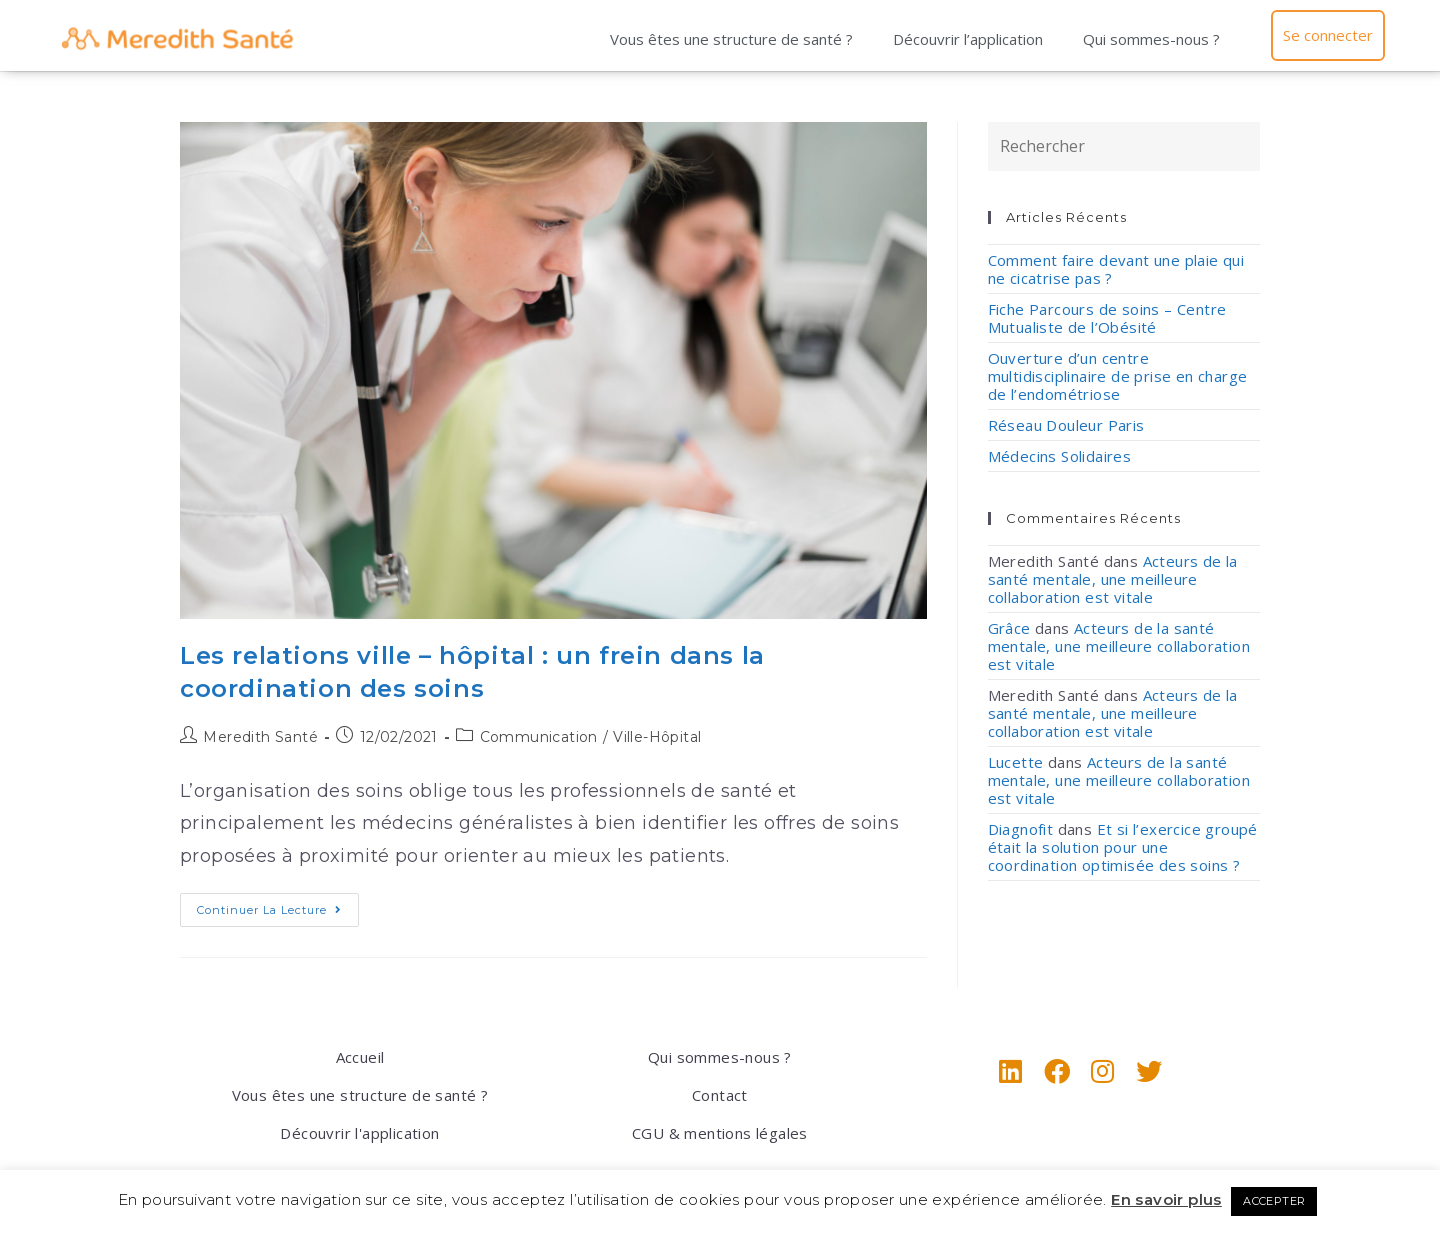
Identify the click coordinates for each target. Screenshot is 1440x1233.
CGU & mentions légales (720, 1133)
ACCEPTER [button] (1274, 1201)
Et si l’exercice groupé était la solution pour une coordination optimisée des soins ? (1123, 847)
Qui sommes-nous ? (1151, 39)
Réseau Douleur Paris (1066, 425)
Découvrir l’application (968, 39)
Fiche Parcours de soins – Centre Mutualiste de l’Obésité (1107, 318)
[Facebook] (1057, 1071)
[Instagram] (1103, 1071)
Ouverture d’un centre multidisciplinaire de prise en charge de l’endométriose (1118, 376)
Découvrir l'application (359, 1133)
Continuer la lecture (278, 905)
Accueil (360, 1057)
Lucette (1016, 762)
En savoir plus (1166, 1199)
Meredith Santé (260, 737)
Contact (720, 1095)
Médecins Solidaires (1060, 456)
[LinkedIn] (1011, 1071)
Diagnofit (1021, 829)
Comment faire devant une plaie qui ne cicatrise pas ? (1116, 269)
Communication (539, 737)
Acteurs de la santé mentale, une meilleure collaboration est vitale (1113, 579)
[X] (1149, 1071)
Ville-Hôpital (657, 737)
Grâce (1009, 628)
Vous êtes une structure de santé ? (731, 39)
